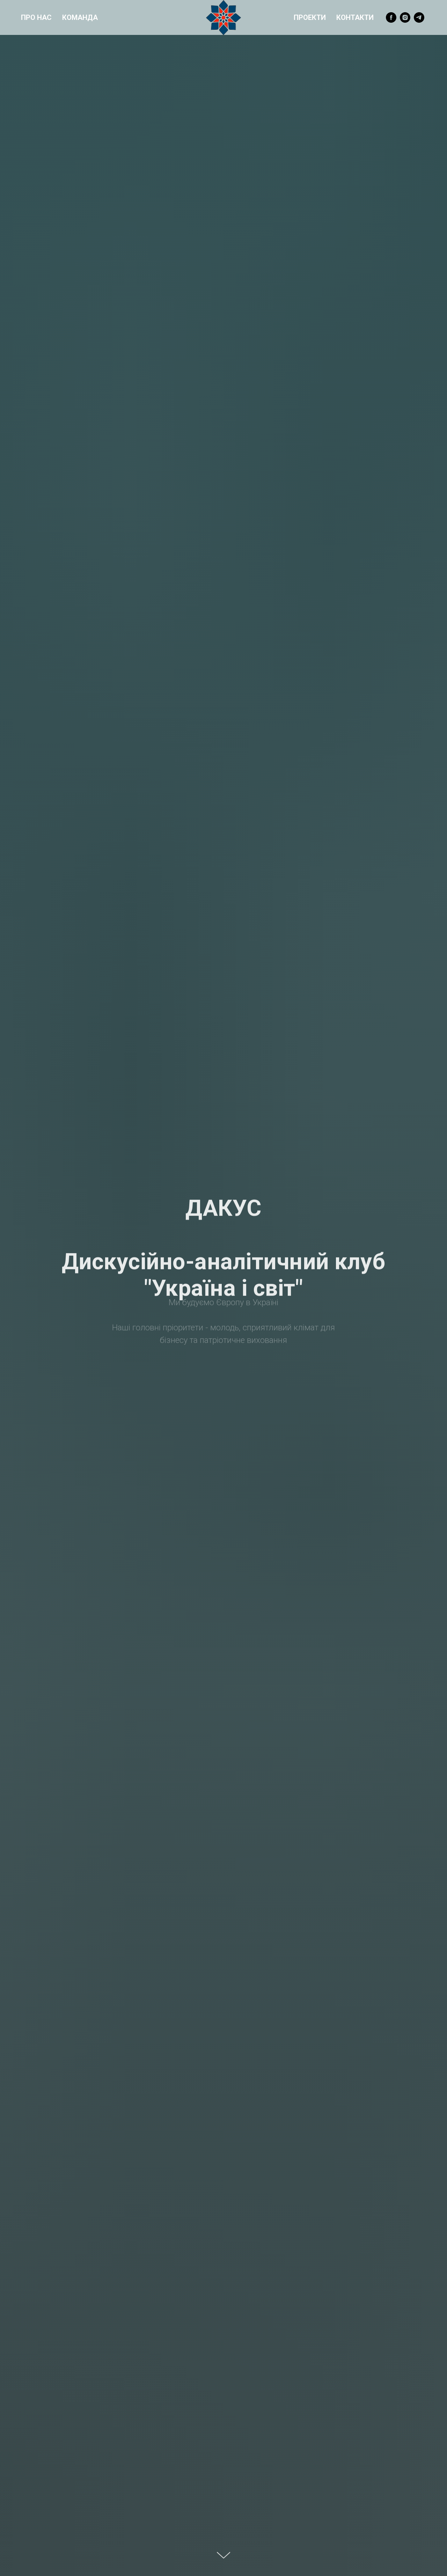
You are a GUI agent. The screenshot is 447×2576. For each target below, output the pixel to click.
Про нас (36, 17)
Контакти (355, 17)
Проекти (310, 17)
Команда (80, 17)
